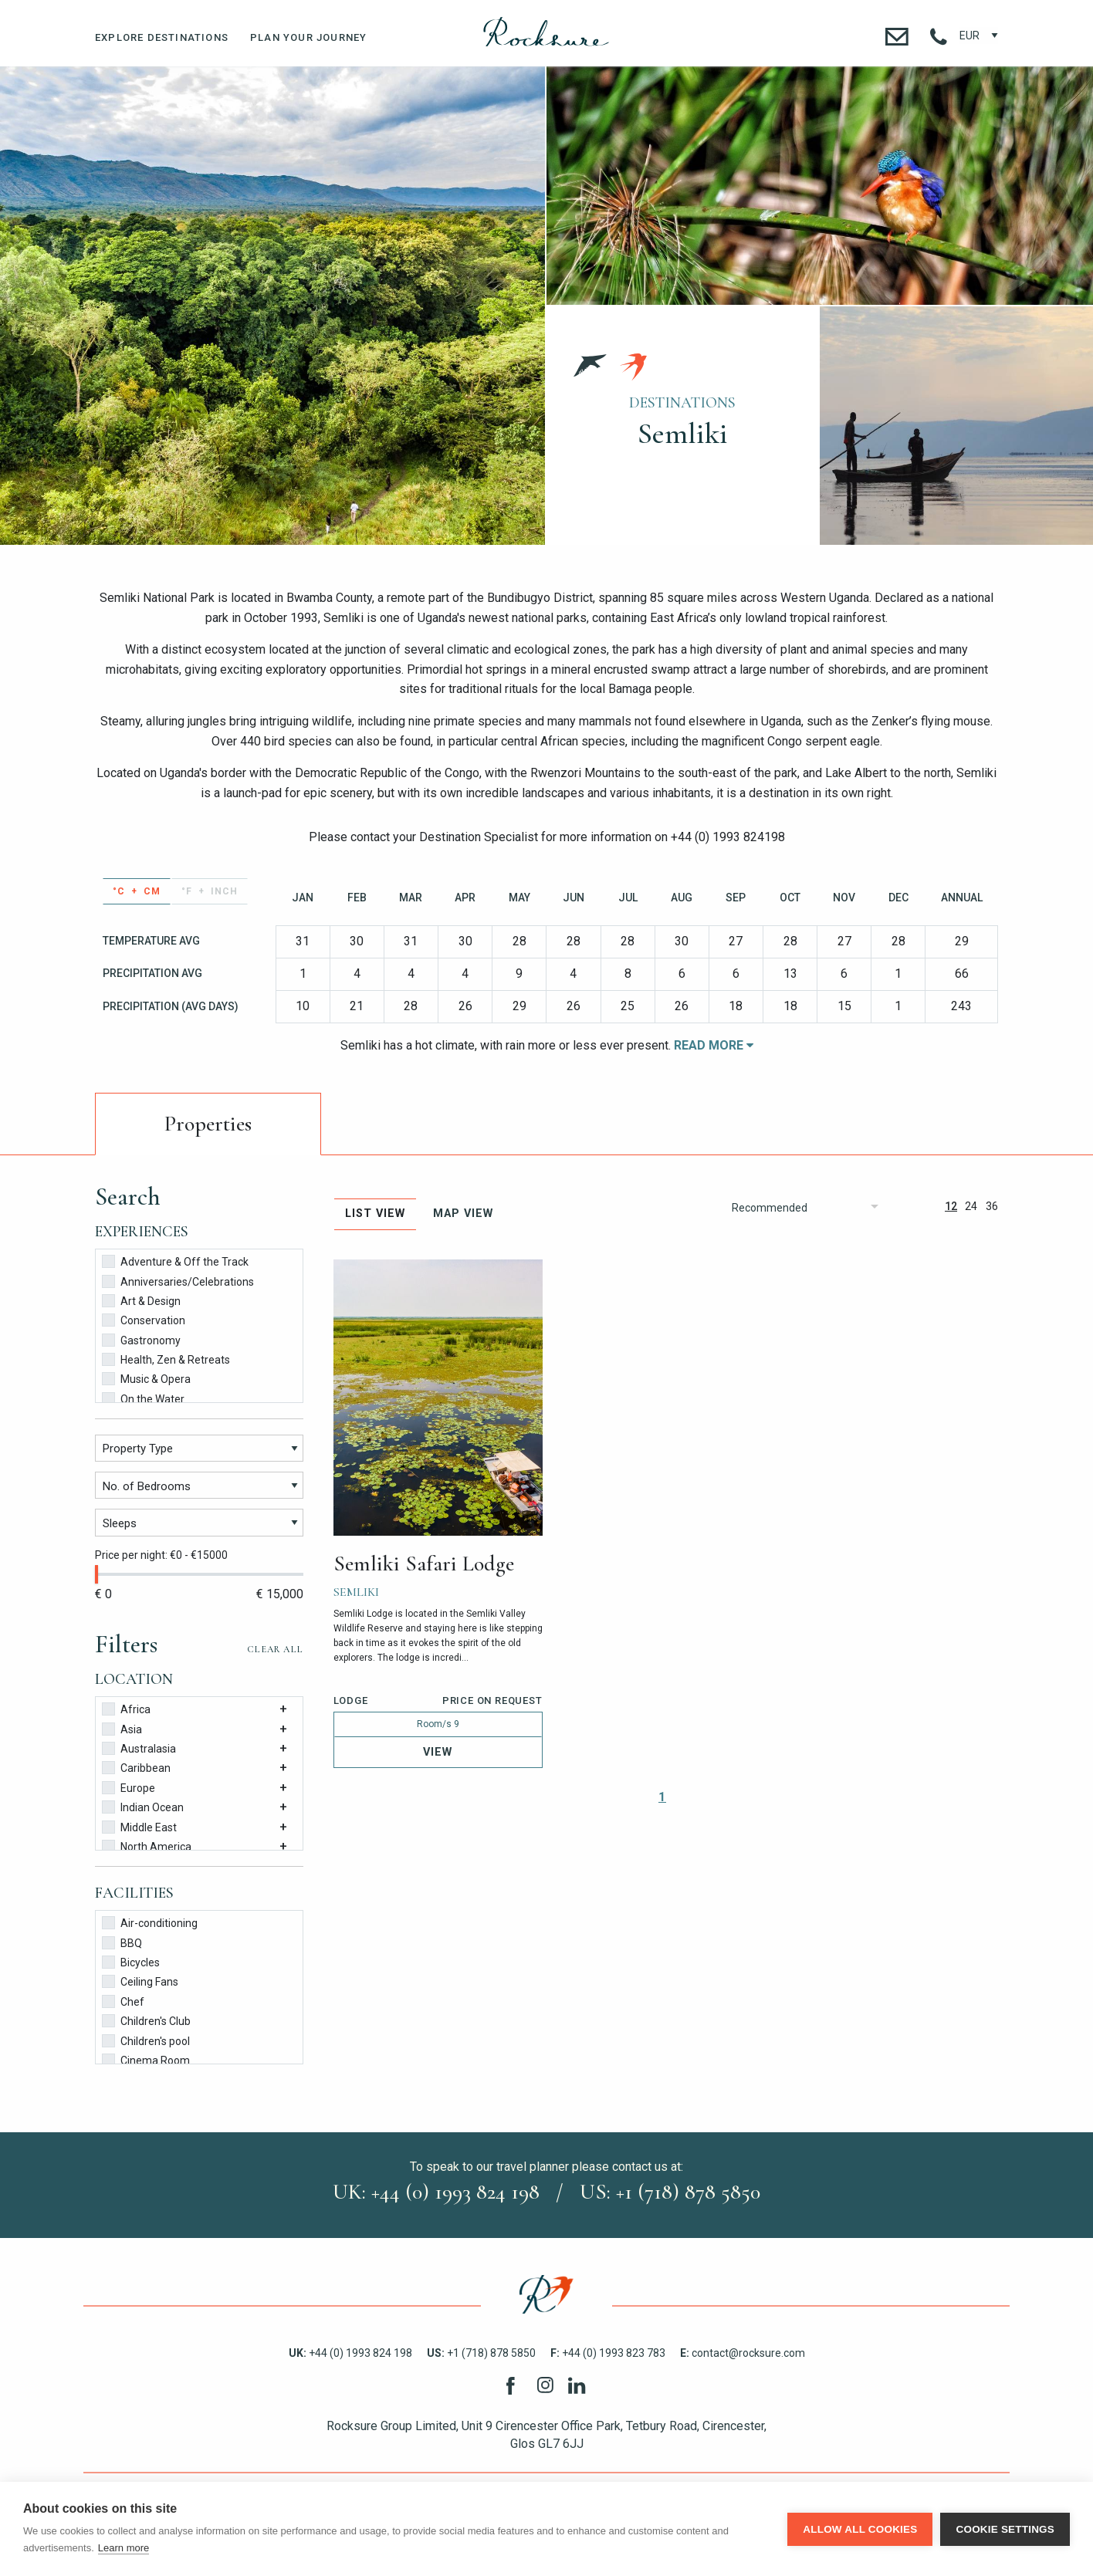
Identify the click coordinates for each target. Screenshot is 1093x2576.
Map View (463, 1213)
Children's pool (146, 2040)
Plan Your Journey (308, 37)
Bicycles (131, 1961)
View (437, 1752)
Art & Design (141, 1300)
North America (146, 1845)
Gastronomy (141, 1339)
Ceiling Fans (140, 1980)
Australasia (139, 1747)
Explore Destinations (161, 37)
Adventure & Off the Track (175, 1260)
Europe (128, 1787)
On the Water (143, 1398)
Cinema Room (146, 2059)
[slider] (96, 1574)
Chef (123, 2000)
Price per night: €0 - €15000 (161, 1555)
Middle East (139, 1826)
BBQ (122, 1942)
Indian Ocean (143, 1806)
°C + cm (137, 891)
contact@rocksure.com (742, 2353)
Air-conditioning (150, 1922)
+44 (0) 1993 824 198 (350, 2353)
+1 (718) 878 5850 (481, 2353)
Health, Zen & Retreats (166, 1358)
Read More (713, 1045)
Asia (122, 1728)
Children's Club (146, 2020)
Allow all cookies (860, 2529)
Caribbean (136, 1767)
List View (375, 1213)
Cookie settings (1005, 2529)
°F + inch (209, 891)
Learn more (123, 2548)
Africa (126, 1708)
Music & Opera (146, 1378)
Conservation (143, 1319)
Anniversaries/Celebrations (178, 1280)
